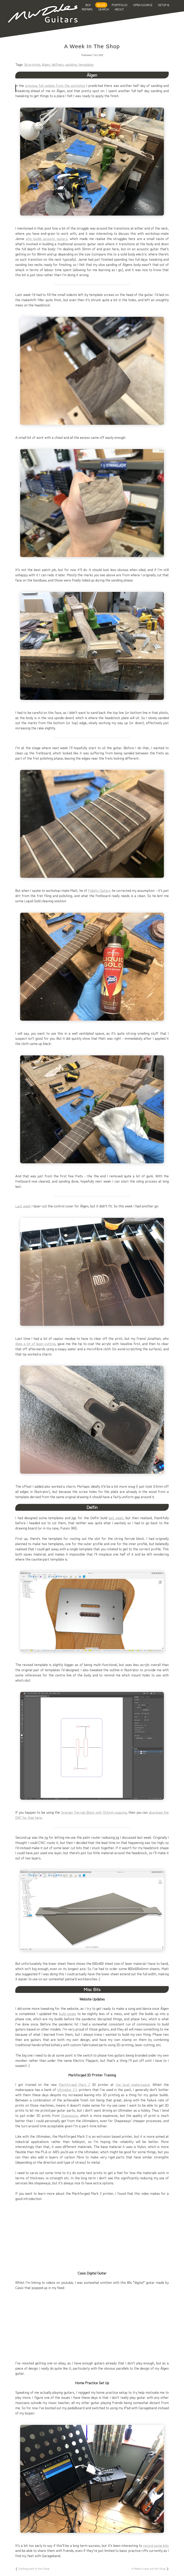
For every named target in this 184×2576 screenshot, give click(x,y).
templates (86, 64)
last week (116, 1517)
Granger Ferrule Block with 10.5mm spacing (93, 1812)
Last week (23, 1205)
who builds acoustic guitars (46, 238)
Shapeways (69, 2115)
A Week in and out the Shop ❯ (150, 2568)
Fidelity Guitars (99, 890)
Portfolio (119, 5)
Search (103, 9)
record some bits (156, 2545)
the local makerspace (133, 2084)
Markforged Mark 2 (74, 2084)
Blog (101, 5)
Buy (88, 5)
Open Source (142, 5)
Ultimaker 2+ (67, 2089)
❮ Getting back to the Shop (32, 2568)
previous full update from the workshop (55, 85)
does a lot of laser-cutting (35, 1343)
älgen (46, 64)
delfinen (57, 64)
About (119, 9)
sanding (71, 64)
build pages (67, 2013)
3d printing (32, 64)
